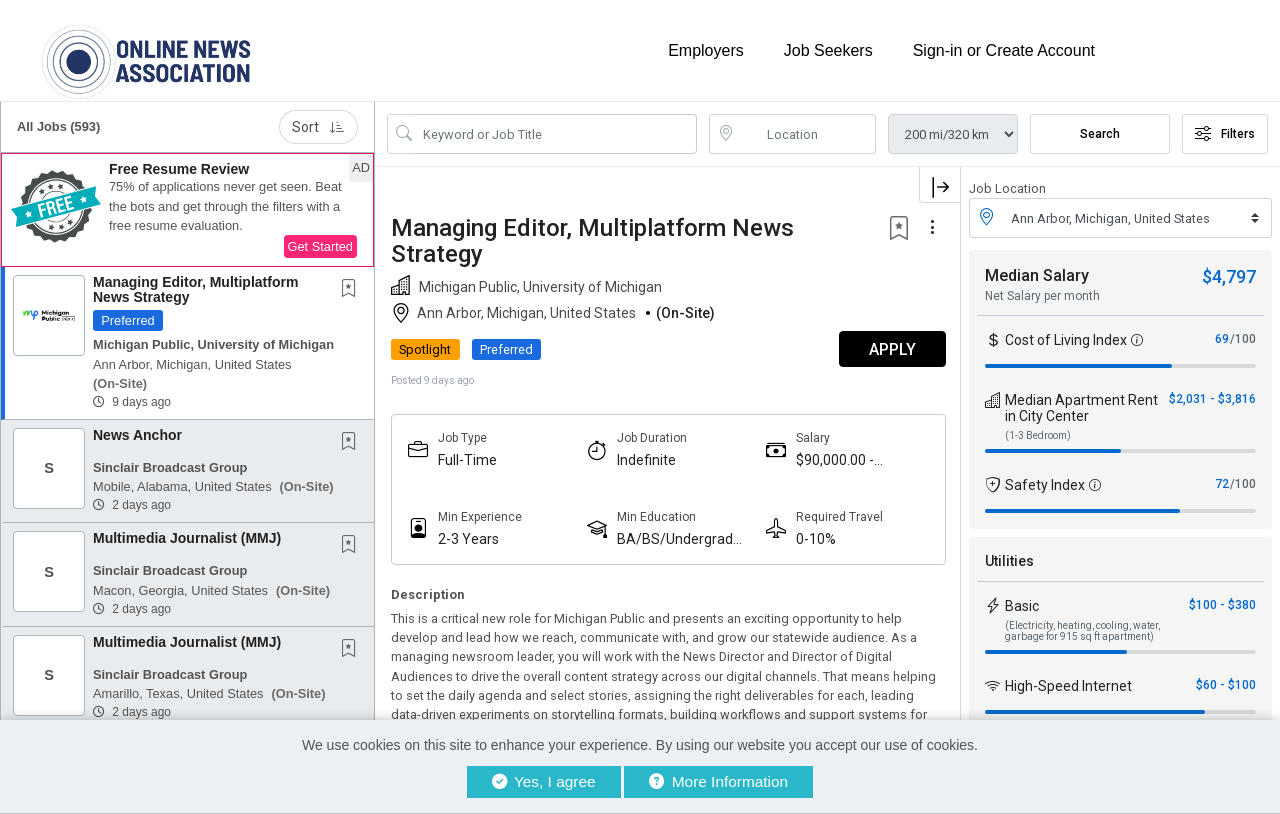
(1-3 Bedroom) (1038, 434)
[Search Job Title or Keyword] (556, 133)
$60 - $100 (1226, 684)
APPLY (890, 348)
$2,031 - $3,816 (1212, 398)
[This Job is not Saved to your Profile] (353, 289)
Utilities (1009, 560)
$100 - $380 (1222, 604)
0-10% (815, 538)
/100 (1243, 338)
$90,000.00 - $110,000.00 (834, 459)
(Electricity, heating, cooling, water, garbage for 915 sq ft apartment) (1082, 630)
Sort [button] (318, 126)
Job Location (1007, 187)
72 (1222, 483)
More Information (718, 781)
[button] (187, 209)
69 (1222, 338)
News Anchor (137, 434)
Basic (1022, 605)
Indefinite (645, 459)
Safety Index (1045, 484)
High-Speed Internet (1068, 685)
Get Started (320, 245)
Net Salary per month (1042, 295)
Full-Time (467, 459)
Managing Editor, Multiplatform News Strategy (195, 288)
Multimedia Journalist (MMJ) (187, 537)
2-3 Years (468, 538)
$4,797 (1229, 275)
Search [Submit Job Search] (1100, 133)
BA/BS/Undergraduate (682, 538)
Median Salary (1037, 274)
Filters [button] (1225, 133)
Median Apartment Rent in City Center (1081, 407)
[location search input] (807, 133)
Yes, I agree (544, 781)
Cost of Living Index (1066, 339)
